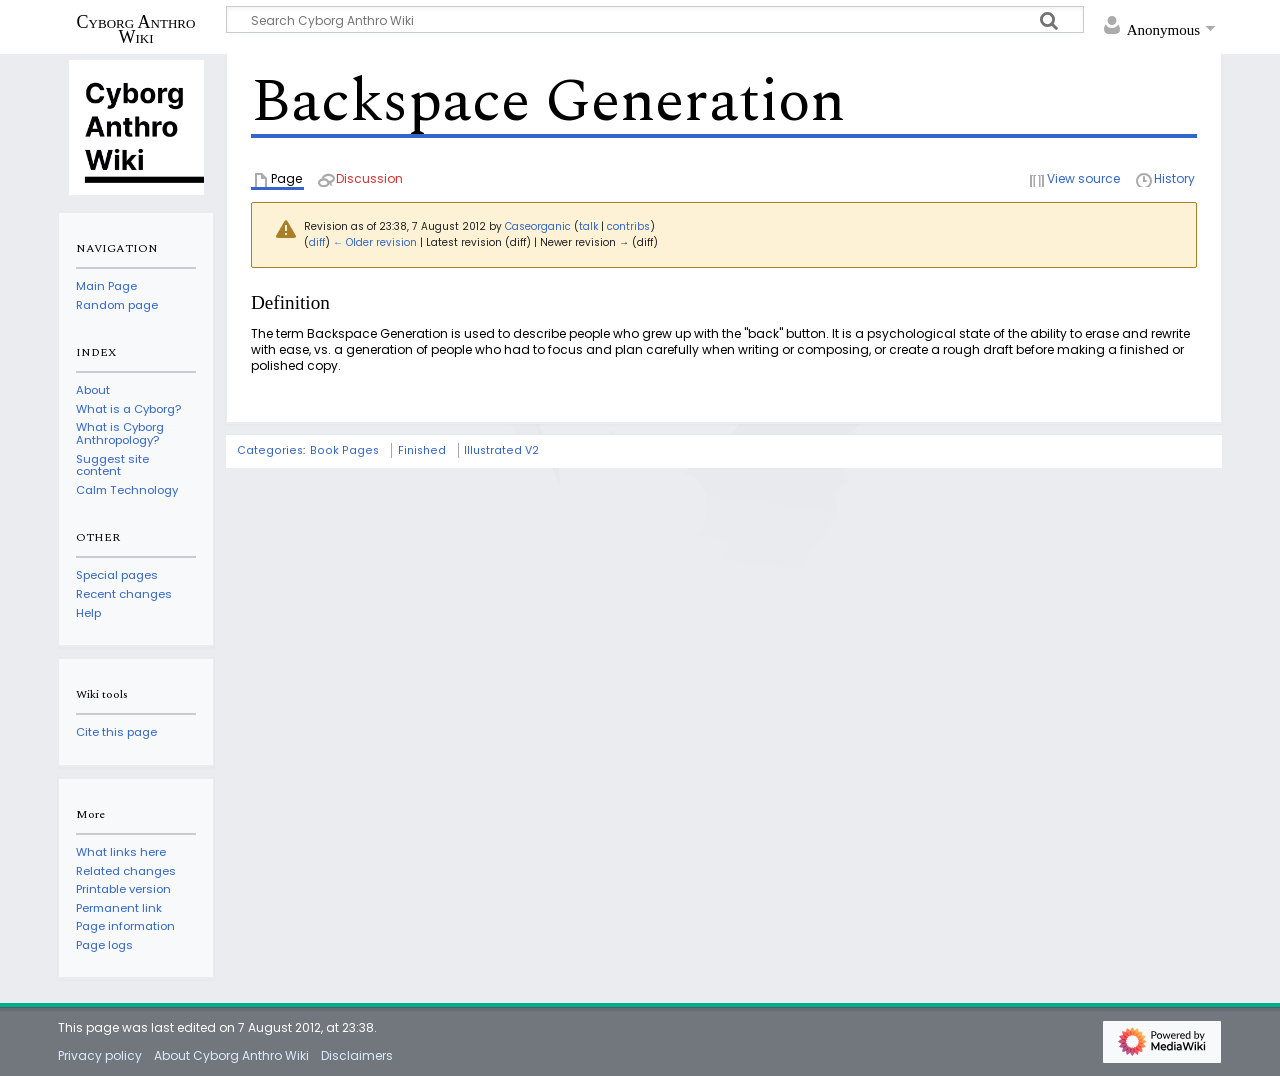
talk (588, 226)
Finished (422, 450)
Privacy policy (100, 1055)
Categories (270, 450)
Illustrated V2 (501, 450)
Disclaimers (357, 1055)
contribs (628, 226)
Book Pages (344, 450)
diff (317, 242)
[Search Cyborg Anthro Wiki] (655, 19)
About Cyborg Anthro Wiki (231, 1055)
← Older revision (375, 242)
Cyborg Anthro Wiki (136, 29)
